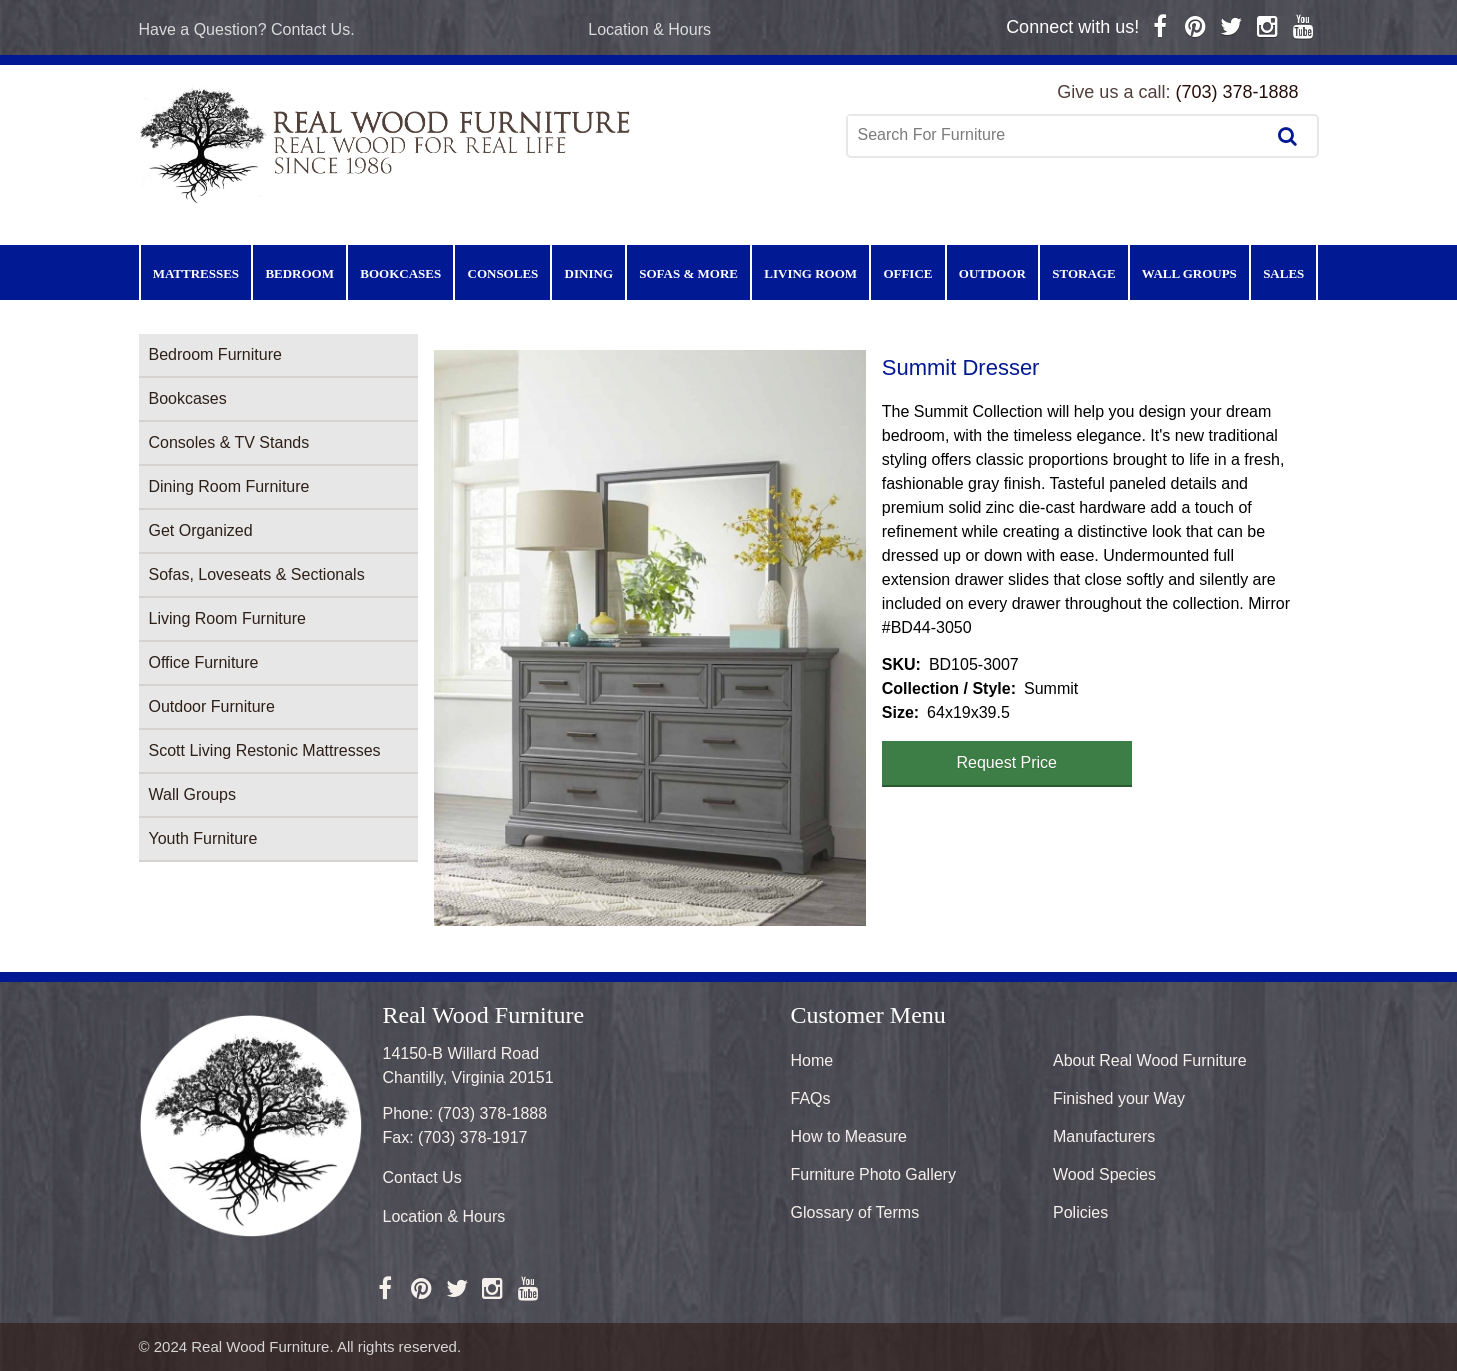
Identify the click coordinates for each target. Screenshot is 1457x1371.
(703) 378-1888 (1236, 92)
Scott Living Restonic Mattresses (265, 750)
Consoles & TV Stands (229, 442)
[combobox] (1058, 135)
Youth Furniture (203, 838)
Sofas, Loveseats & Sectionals (257, 574)
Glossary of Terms (855, 1212)
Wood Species (1104, 1174)
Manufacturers (1104, 1136)
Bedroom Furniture (215, 354)
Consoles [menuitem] (503, 273)
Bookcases (188, 398)
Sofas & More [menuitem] (688, 273)
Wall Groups (192, 794)
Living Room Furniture (227, 618)
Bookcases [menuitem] (400, 273)
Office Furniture (204, 662)
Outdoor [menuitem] (992, 273)
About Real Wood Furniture (1150, 1060)
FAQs (811, 1098)
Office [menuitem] (907, 273)
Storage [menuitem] (1083, 273)
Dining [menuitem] (589, 273)
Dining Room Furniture (229, 486)
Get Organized (201, 530)
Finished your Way (1119, 1098)
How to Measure (849, 1136)
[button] (650, 638)
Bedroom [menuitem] (299, 273)
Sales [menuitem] (1283, 273)
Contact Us (422, 1177)
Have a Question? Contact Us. (247, 29)
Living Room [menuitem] (810, 273)
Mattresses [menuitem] (196, 273)
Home (812, 1060)
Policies (1080, 1212)
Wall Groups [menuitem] (1189, 273)
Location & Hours (649, 29)
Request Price (1007, 762)
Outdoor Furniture (212, 706)
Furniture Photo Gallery (873, 1174)
